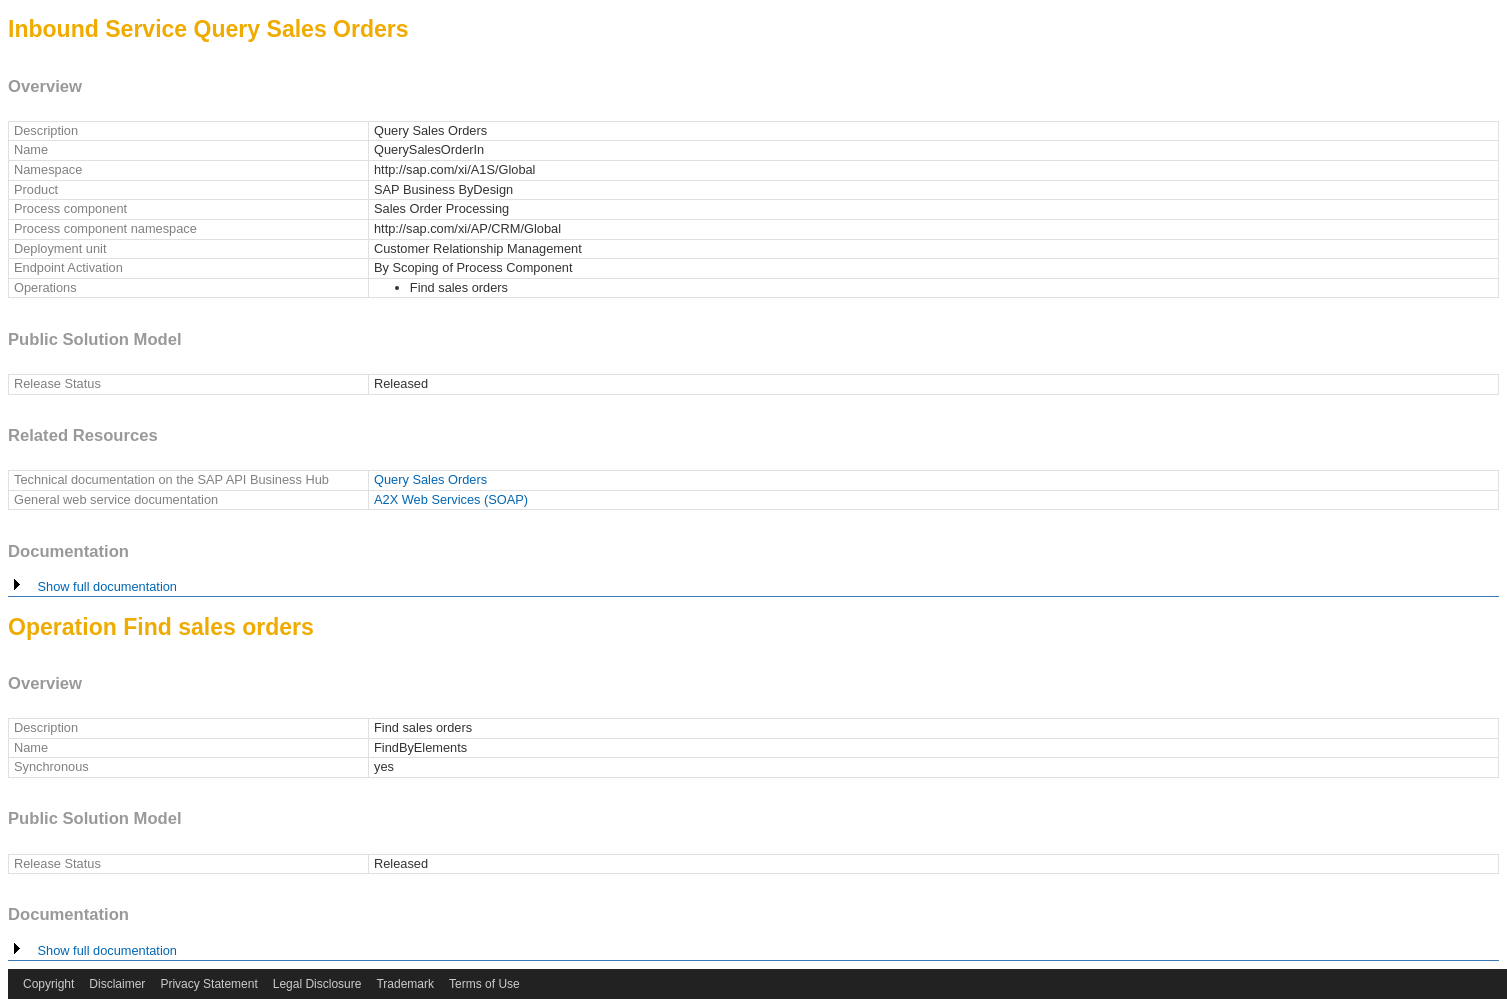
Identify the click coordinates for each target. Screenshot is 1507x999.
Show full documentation (92, 586)
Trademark (405, 984)
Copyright (48, 984)
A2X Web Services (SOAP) (451, 499)
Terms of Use (484, 984)
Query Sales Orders (430, 479)
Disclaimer (117, 984)
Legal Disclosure (317, 984)
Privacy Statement (208, 984)
